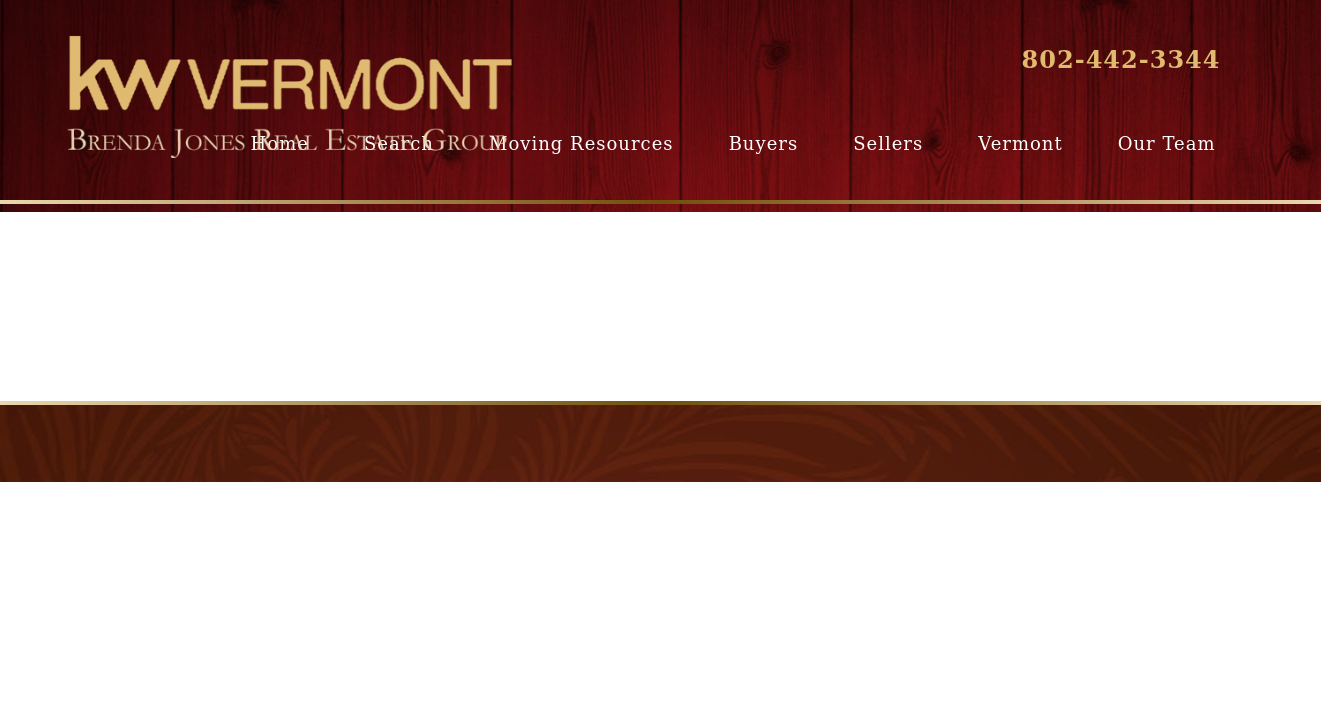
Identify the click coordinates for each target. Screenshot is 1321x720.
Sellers (888, 143)
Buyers (763, 143)
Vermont (1020, 143)
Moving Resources (581, 143)
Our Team (1167, 143)
